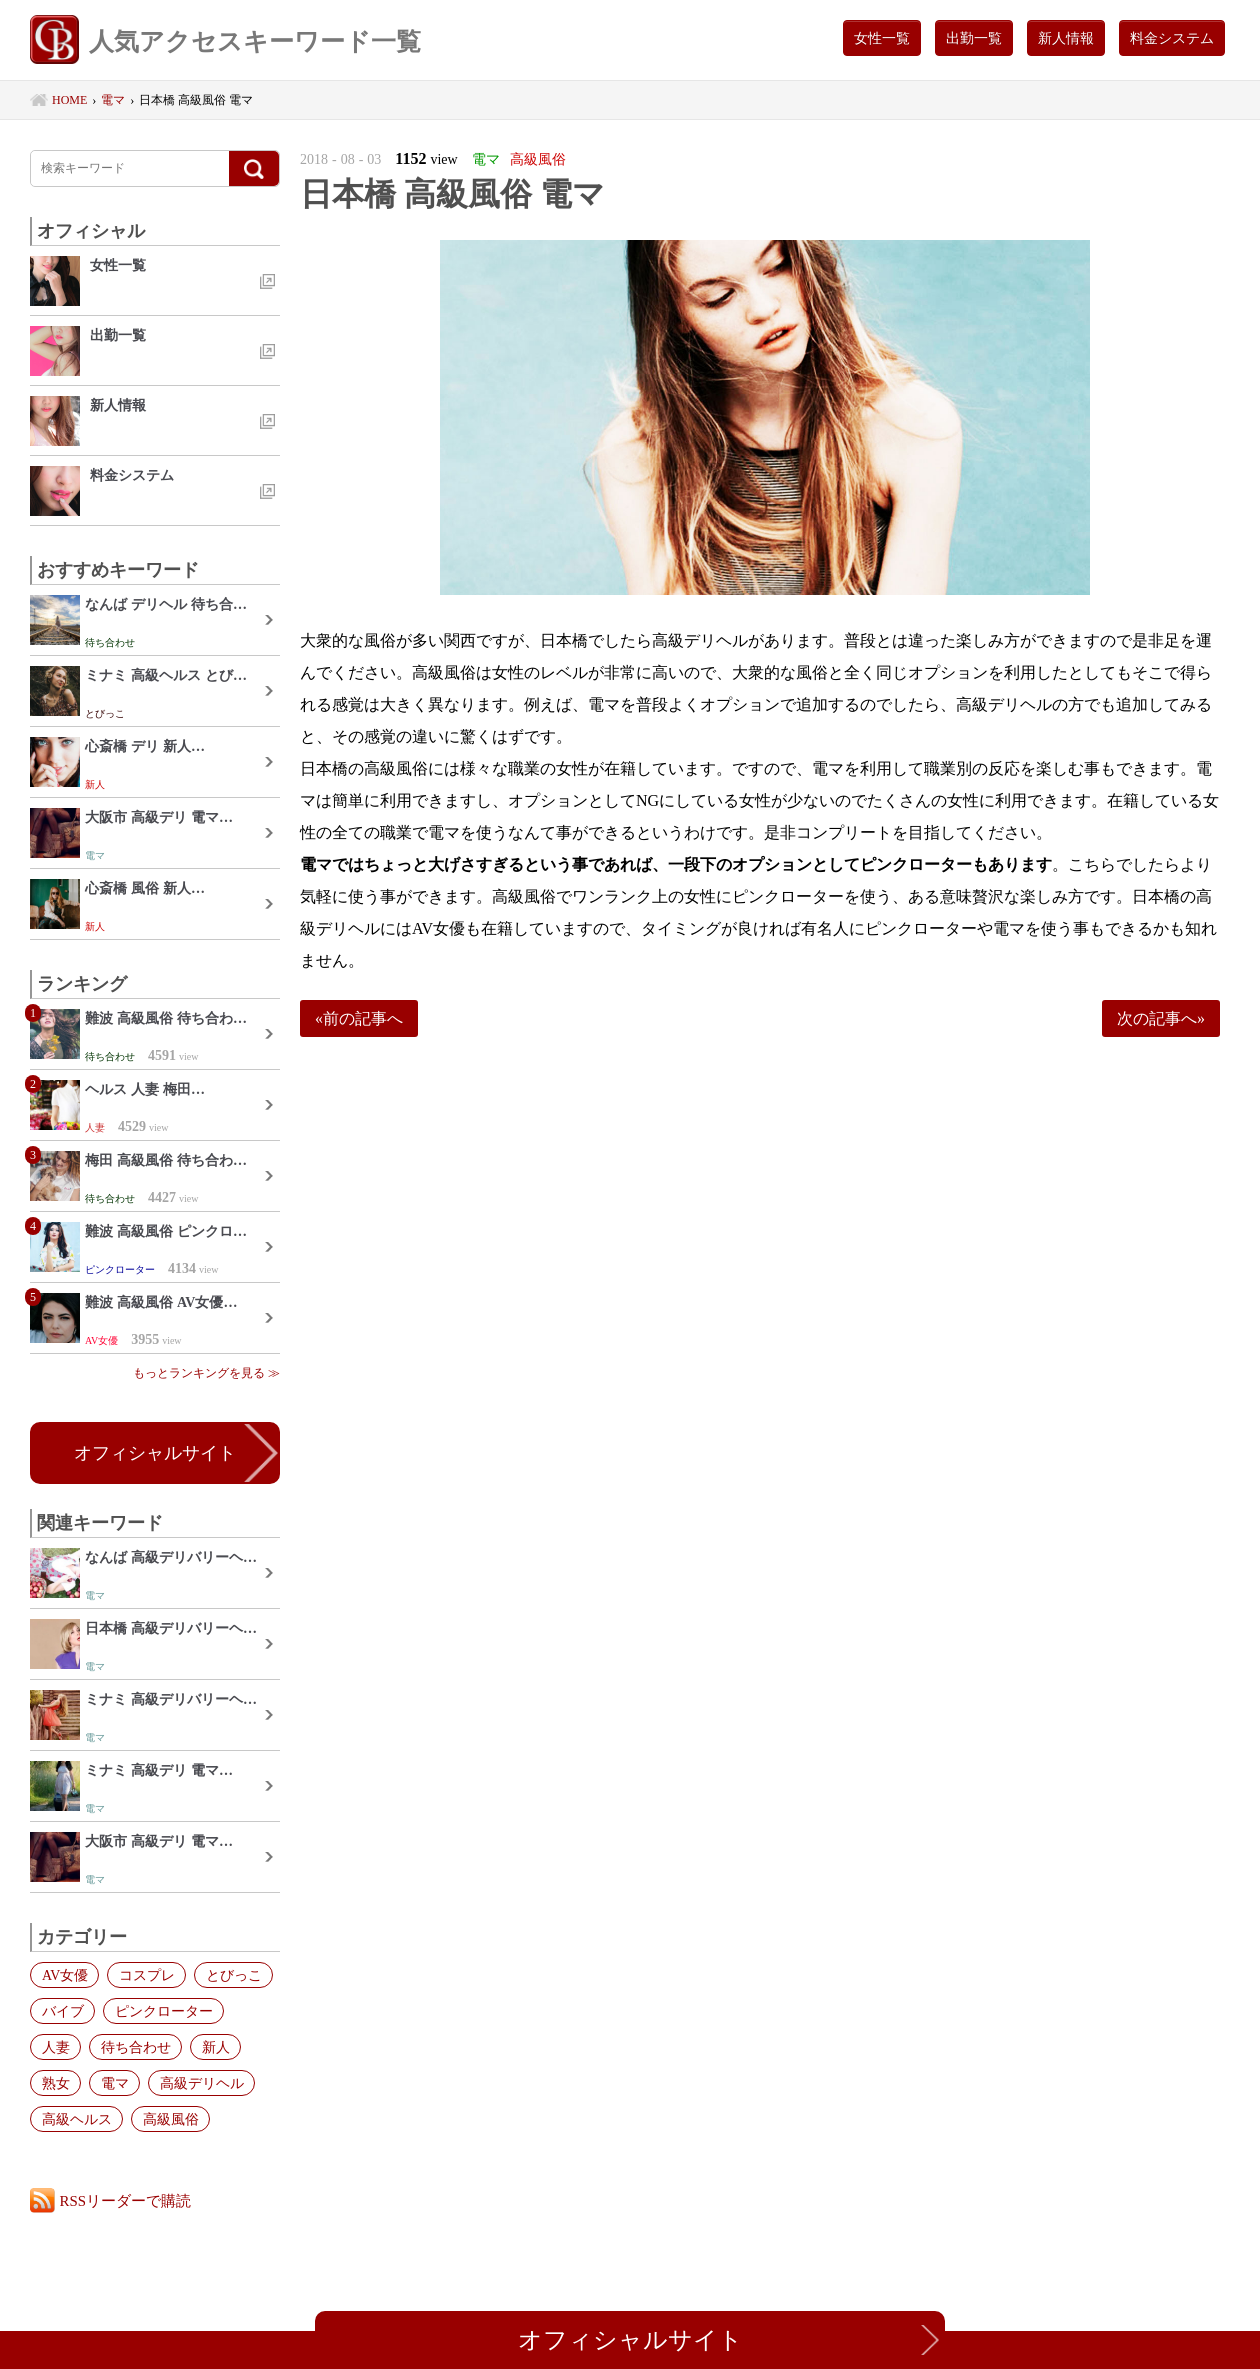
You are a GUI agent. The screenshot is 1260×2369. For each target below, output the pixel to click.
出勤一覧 (974, 38)
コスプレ (145, 1975)
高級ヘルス (76, 2119)
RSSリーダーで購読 (126, 2200)
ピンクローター (162, 2011)
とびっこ (231, 1975)
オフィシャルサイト (155, 1453)
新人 (213, 2047)
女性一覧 (882, 38)
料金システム (1172, 38)
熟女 (55, 2083)
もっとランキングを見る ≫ (206, 1373)
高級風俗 (169, 2119)
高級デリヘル (199, 2083)
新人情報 (1066, 38)
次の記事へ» (1161, 1018)
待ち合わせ (134, 2047)
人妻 (55, 2047)
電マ (113, 2083)
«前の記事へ (359, 1018)
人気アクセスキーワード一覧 (226, 42)
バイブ (62, 2011)
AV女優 (64, 1975)
